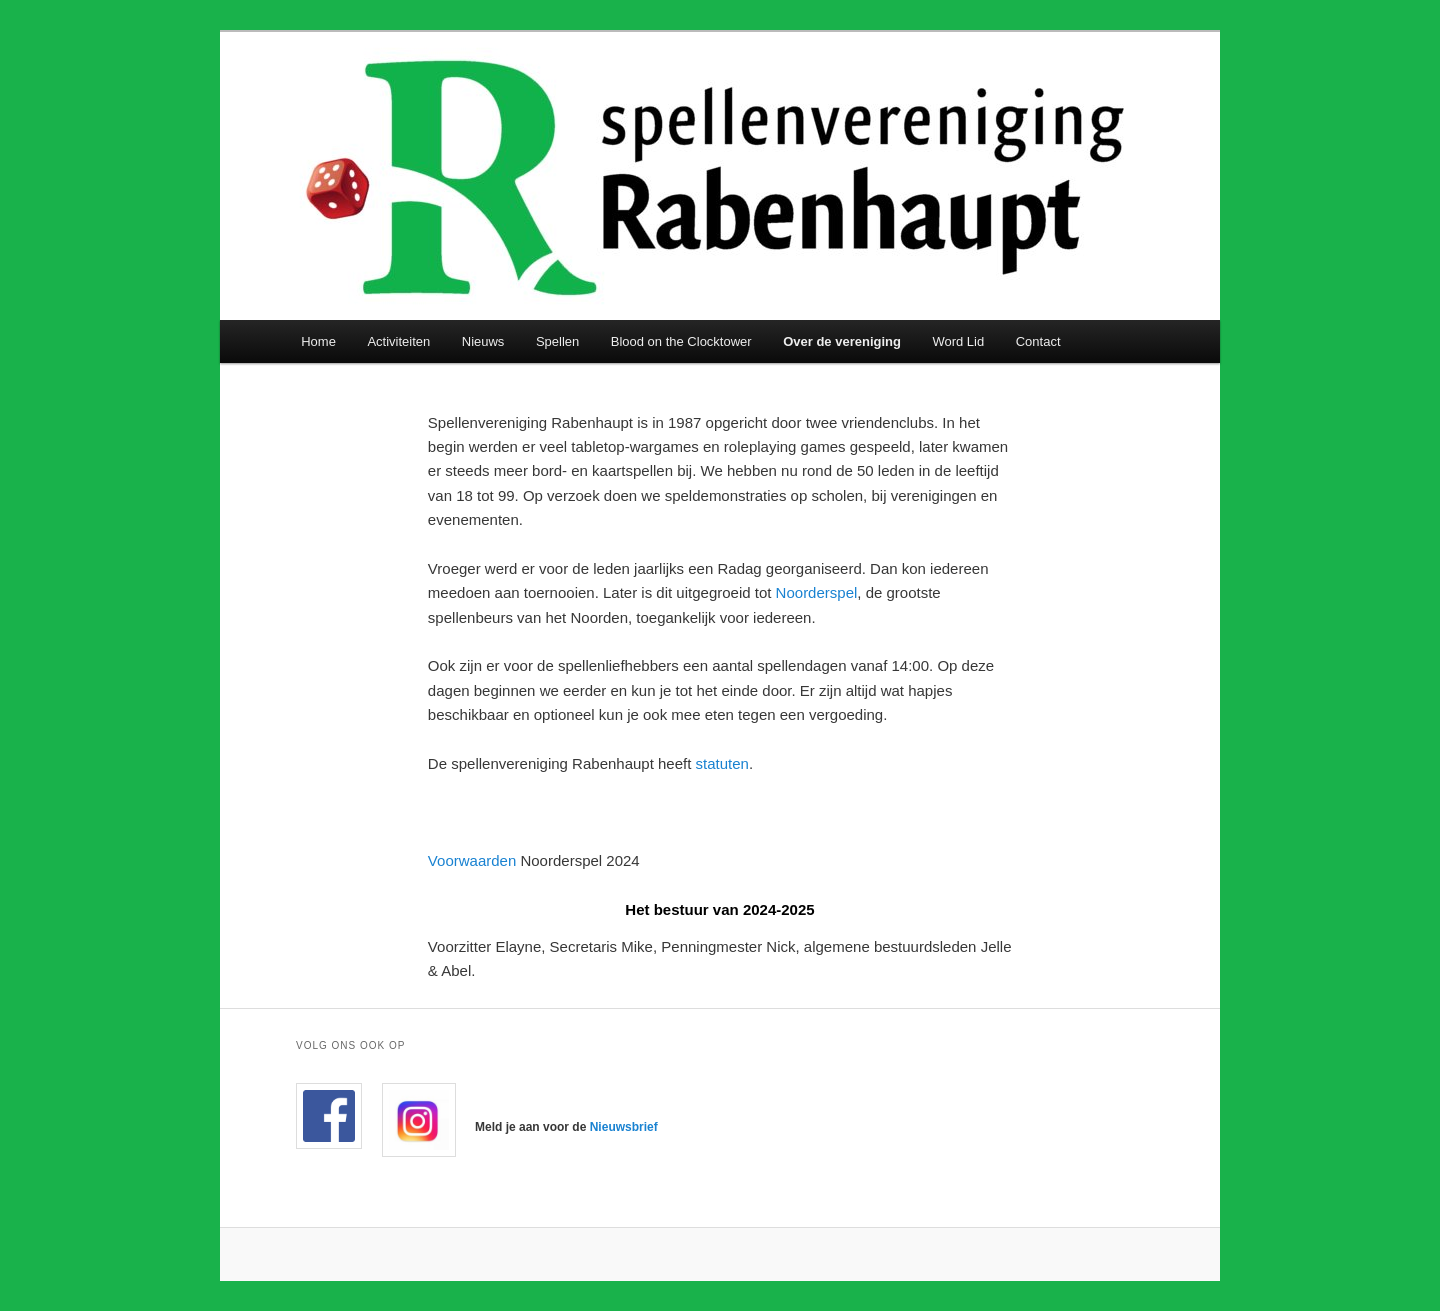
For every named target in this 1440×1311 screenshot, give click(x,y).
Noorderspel (817, 592)
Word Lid (958, 341)
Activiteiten (398, 341)
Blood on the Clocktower (681, 341)
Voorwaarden (474, 860)
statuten (722, 763)
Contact (1038, 341)
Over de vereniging (842, 341)
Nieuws (483, 341)
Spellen (557, 341)
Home (318, 341)
